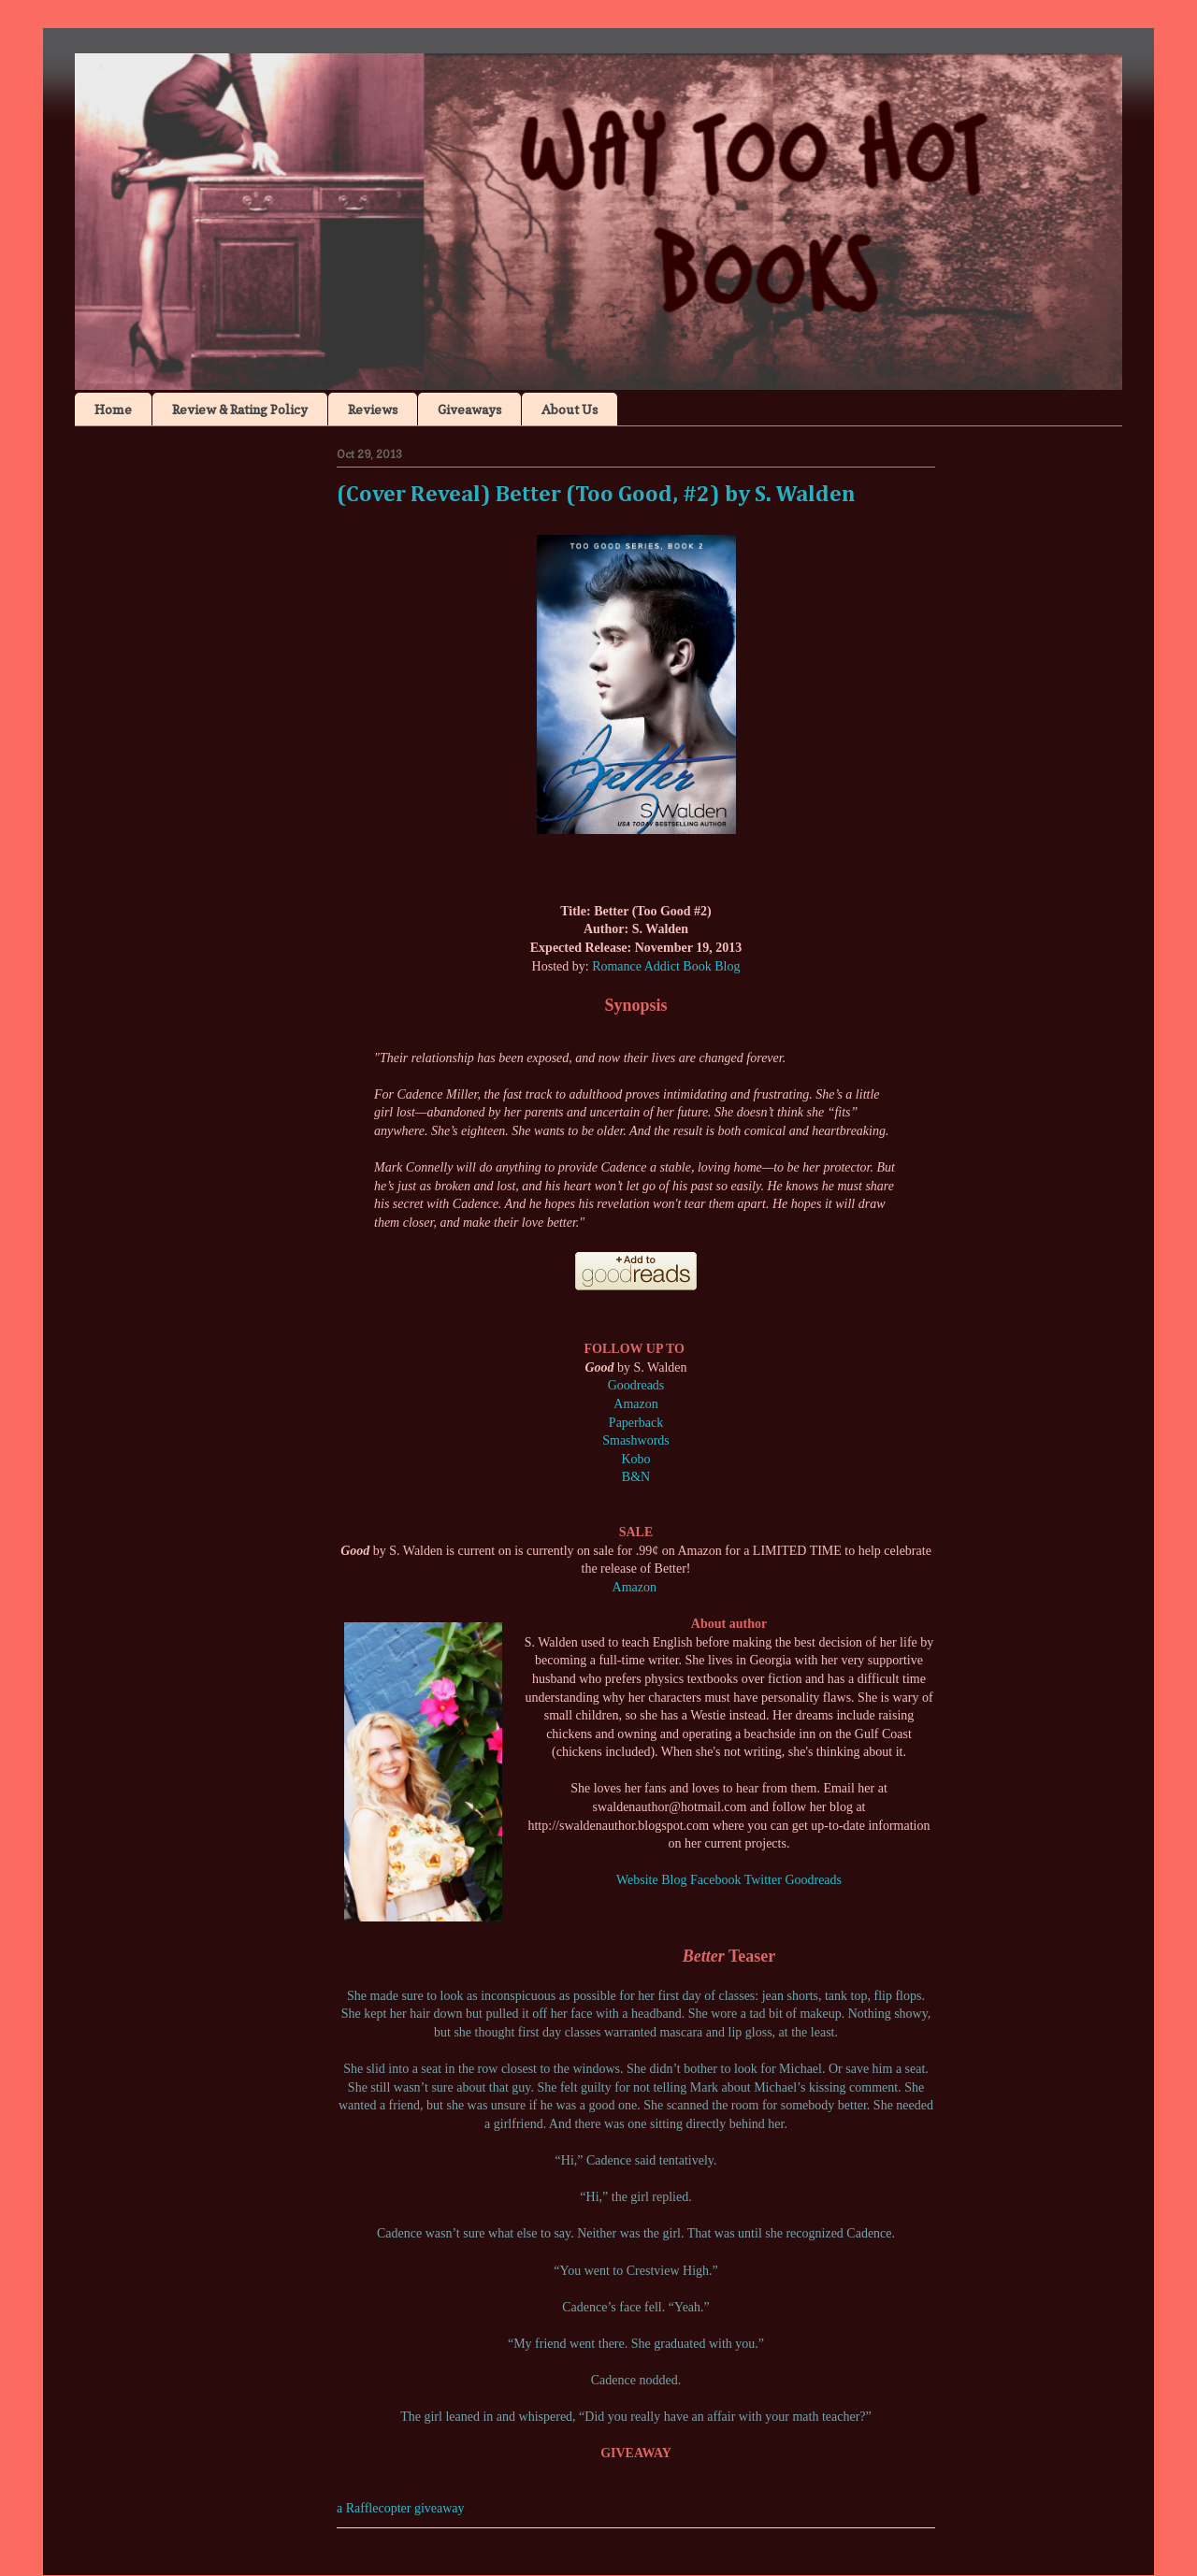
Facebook (715, 1880)
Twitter (763, 1880)
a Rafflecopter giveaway (401, 2508)
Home (113, 409)
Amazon (635, 1404)
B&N (636, 1477)
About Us (569, 409)
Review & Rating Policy (240, 409)
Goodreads (636, 1385)
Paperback (636, 1423)
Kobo (635, 1459)
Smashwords (636, 1440)
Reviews (372, 409)
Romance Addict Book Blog (666, 966)
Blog (673, 1880)
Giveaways (469, 409)
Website (637, 1880)
